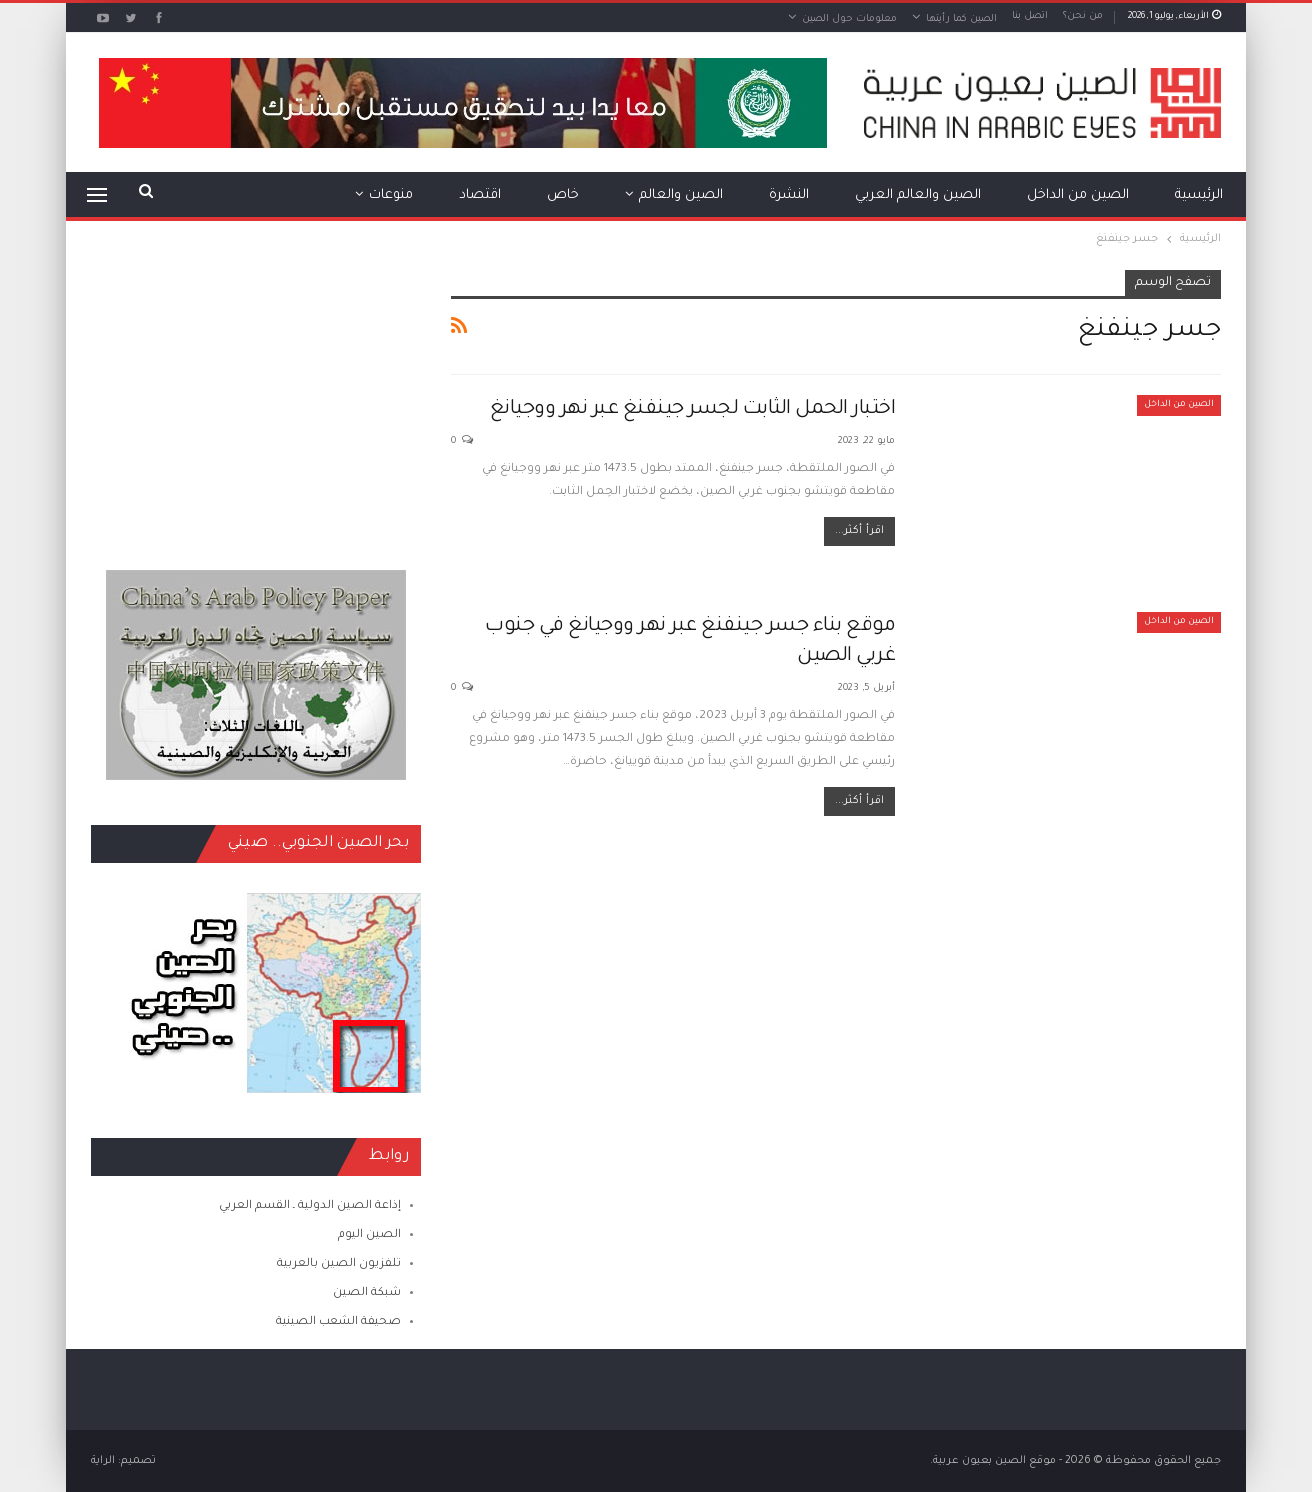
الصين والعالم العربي (918, 195)
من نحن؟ (1083, 16)
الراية (103, 1461)
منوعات (391, 195)
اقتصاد (480, 195)
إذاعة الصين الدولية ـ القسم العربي (310, 1206)
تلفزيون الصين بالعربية (339, 1264)
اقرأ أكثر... (859, 531)
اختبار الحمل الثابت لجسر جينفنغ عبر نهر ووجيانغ (693, 410)
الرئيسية (1199, 195)
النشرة (789, 195)
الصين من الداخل (1078, 195)
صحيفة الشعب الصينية (338, 1322)
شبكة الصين (367, 1293)
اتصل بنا (1030, 16)
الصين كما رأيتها (961, 19)
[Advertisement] (256, 395)
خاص (563, 195)
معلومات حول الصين (849, 19)
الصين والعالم (681, 195)
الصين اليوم (369, 1235)
